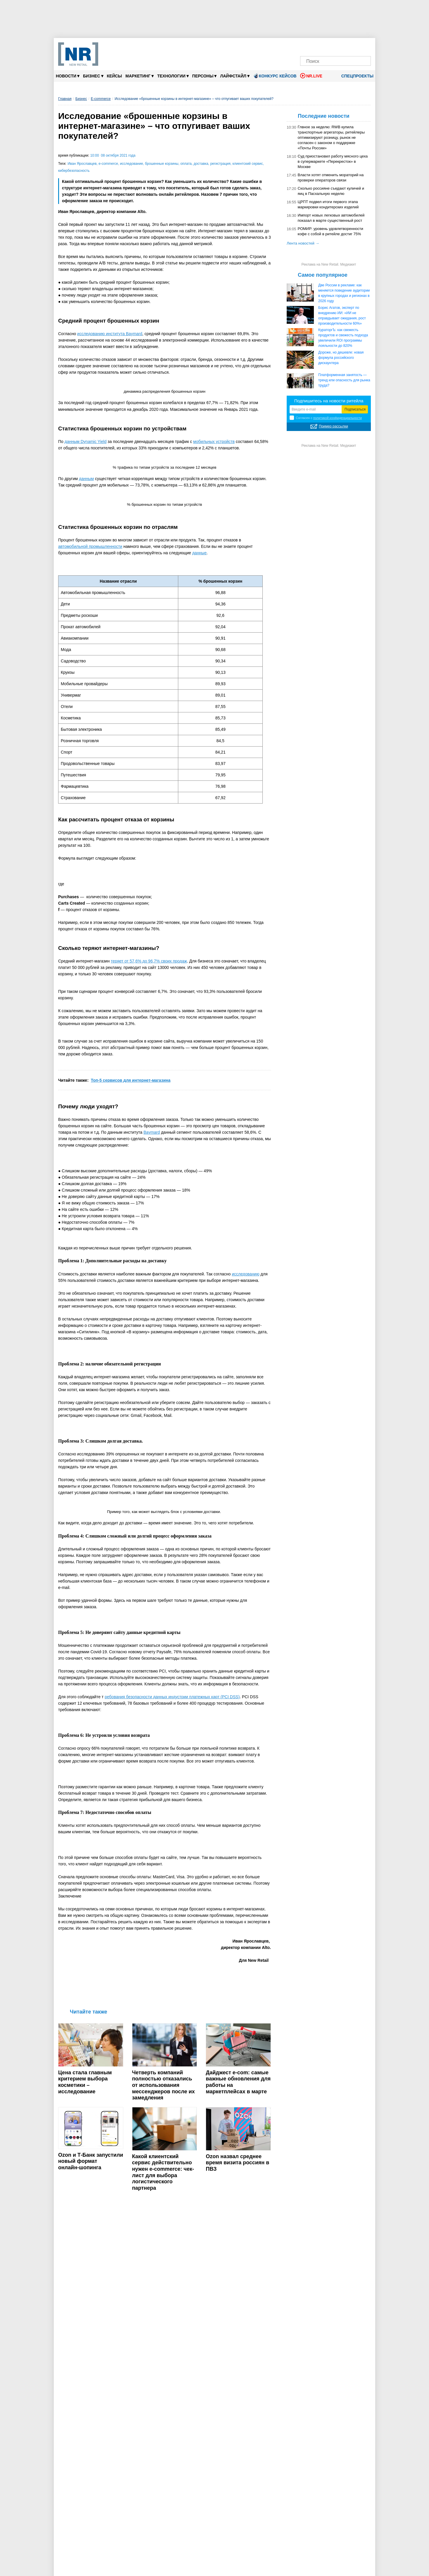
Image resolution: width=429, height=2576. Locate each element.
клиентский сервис (247, 164)
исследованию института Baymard (109, 333)
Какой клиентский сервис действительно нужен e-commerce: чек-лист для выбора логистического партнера (163, 2172)
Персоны (204, 75)
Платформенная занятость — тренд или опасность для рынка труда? (344, 380)
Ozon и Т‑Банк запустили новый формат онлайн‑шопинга (90, 2161)
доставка (200, 164)
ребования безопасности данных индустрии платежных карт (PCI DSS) (172, 1696)
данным (86, 478)
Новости (67, 75)
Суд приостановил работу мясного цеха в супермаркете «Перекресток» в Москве (333, 161)
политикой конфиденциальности (337, 418)
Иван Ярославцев (82, 164)
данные (199, 552)
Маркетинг (139, 75)
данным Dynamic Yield (86, 441)
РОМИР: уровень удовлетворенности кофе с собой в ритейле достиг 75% (330, 231)
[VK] (316, 46)
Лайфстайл (234, 75)
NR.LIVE (311, 75)
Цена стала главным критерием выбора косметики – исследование (85, 2082)
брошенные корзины (161, 164)
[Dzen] (335, 46)
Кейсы (114, 76)
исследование (131, 164)
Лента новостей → (303, 243)
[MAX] (325, 46)
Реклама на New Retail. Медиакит (328, 264)
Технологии (173, 75)
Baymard (151, 1132)
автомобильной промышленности (90, 546)
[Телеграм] (306, 46)
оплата (186, 164)
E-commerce (101, 99)
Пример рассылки (333, 426)
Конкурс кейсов (275, 76)
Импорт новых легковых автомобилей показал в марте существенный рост (331, 218)
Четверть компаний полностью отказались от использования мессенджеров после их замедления (163, 2085)
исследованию (246, 1274)
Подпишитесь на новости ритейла (329, 400)
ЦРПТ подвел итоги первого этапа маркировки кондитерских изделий (328, 204)
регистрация (220, 164)
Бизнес (93, 75)
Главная (65, 99)
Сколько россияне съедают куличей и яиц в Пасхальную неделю (331, 191)
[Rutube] (355, 46)
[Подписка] (365, 46)
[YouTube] (345, 46)
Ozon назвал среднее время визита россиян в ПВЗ (237, 2162)
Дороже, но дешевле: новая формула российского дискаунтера (341, 357)
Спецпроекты (355, 76)
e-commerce (108, 164)
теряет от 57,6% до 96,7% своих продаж (149, 961)
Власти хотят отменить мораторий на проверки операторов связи (331, 177)
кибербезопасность (73, 171)
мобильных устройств (214, 441)
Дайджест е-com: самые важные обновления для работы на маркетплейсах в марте (238, 2082)
